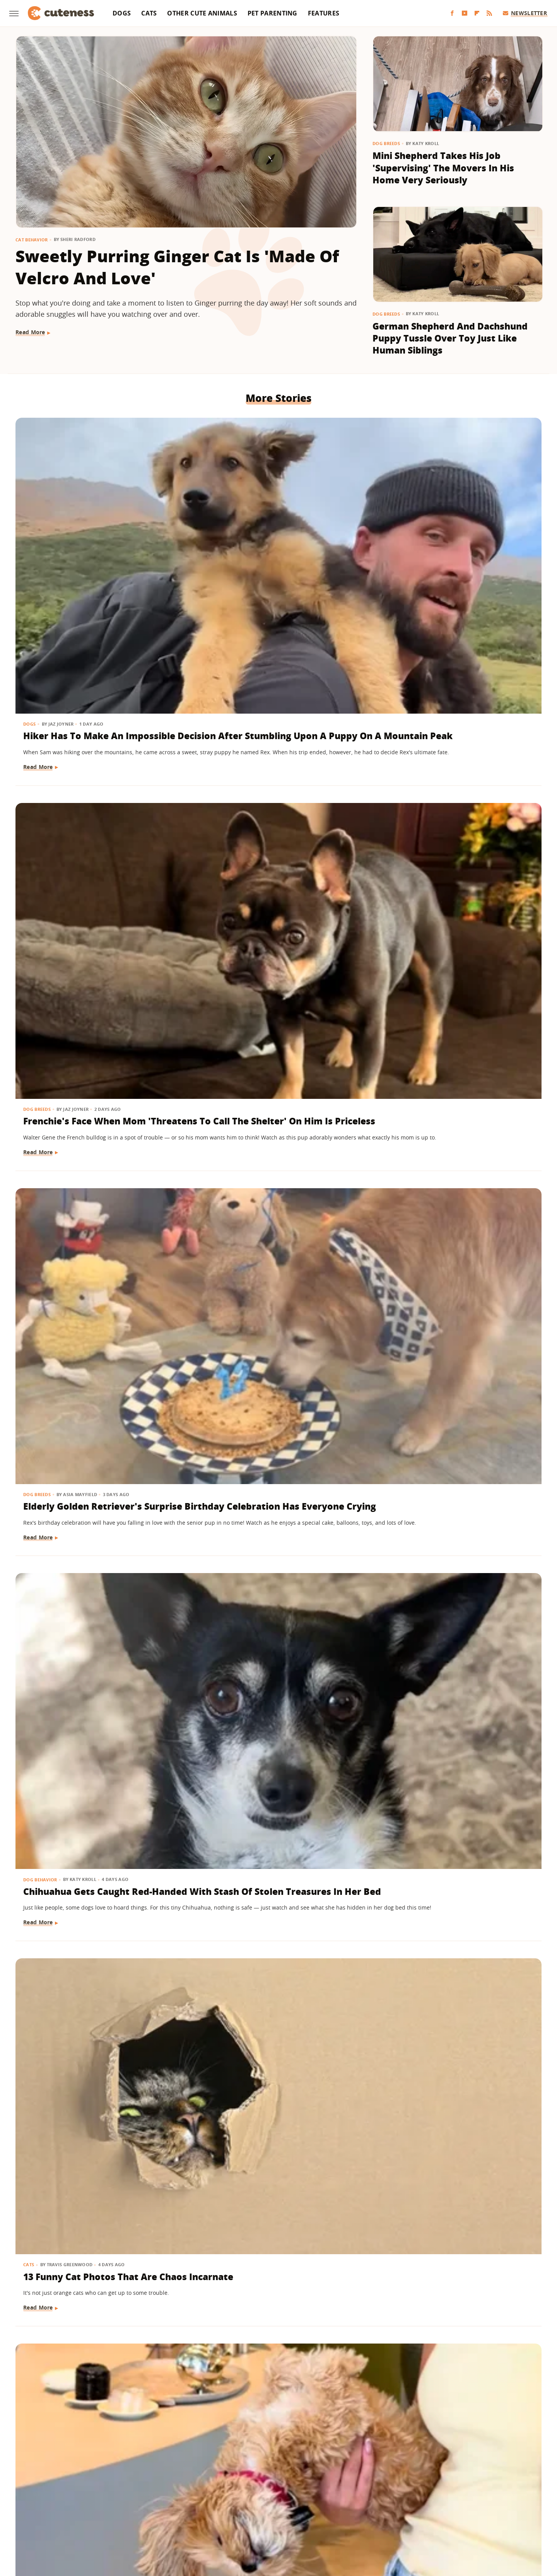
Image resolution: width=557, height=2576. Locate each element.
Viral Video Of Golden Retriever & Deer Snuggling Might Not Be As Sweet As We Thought (454, 1661)
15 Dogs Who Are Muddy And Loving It (448, 2100)
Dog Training (41, 1636)
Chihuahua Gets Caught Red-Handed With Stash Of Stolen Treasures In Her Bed (89, 777)
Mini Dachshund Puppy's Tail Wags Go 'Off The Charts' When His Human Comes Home (95, 1888)
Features (323, 13)
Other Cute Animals (202, 13)
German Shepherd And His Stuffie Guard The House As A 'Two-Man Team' (449, 2325)
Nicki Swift (337, 2518)
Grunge (221, 2518)
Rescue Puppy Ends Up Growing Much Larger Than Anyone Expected (95, 2106)
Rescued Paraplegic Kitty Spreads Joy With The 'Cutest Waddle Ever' (448, 1442)
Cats (149, 13)
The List (369, 2518)
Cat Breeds (216, 1636)
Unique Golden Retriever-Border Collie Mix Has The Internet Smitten (456, 1215)
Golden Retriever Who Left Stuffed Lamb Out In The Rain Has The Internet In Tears (90, 996)
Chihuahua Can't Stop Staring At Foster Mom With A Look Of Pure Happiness (457, 1888)
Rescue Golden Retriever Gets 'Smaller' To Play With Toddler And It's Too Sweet (451, 996)
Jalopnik (149, 2518)
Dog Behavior (41, 752)
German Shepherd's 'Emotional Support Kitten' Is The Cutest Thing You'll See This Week (94, 1215)
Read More (30, 332)
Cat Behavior (31, 240)
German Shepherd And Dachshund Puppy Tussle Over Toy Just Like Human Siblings (450, 338)
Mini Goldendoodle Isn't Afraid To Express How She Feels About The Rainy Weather (276, 2325)
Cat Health (396, 1417)
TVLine (176, 2518)
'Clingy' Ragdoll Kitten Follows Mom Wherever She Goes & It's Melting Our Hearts (94, 1442)
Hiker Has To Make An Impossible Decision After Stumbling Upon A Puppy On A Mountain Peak (92, 551)
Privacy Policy (311, 2474)
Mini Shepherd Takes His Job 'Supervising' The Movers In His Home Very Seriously (443, 168)
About (231, 2474)
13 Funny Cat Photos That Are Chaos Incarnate (270, 770)
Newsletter (525, 13)
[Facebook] (452, 13)
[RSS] (489, 13)
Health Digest (256, 2518)
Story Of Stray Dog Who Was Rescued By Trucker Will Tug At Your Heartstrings (274, 996)
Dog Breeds (386, 143)
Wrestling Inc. (431, 2518)
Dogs (122, 13)
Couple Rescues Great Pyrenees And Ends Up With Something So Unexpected (276, 1215)
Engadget (119, 2518)
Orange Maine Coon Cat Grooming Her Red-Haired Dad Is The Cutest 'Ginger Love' (277, 1661)
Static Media (237, 2488)
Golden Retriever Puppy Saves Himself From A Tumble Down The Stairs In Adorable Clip (92, 1661)
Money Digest (298, 2518)
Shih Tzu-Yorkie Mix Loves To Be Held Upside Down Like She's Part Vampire (455, 777)
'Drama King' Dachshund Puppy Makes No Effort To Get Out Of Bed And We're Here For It (274, 1442)
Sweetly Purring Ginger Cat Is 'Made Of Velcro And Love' (177, 267)
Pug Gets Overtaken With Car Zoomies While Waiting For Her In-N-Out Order (273, 2106)
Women (396, 2518)
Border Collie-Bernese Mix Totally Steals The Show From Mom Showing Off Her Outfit (90, 2325)
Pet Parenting (272, 13)
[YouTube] (465, 13)
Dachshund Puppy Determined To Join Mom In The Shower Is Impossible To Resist (272, 1888)
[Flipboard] (477, 13)
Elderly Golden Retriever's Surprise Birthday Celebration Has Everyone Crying (450, 545)
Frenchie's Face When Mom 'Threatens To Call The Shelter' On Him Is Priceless (272, 545)
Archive (264, 2474)
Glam (198, 2518)
